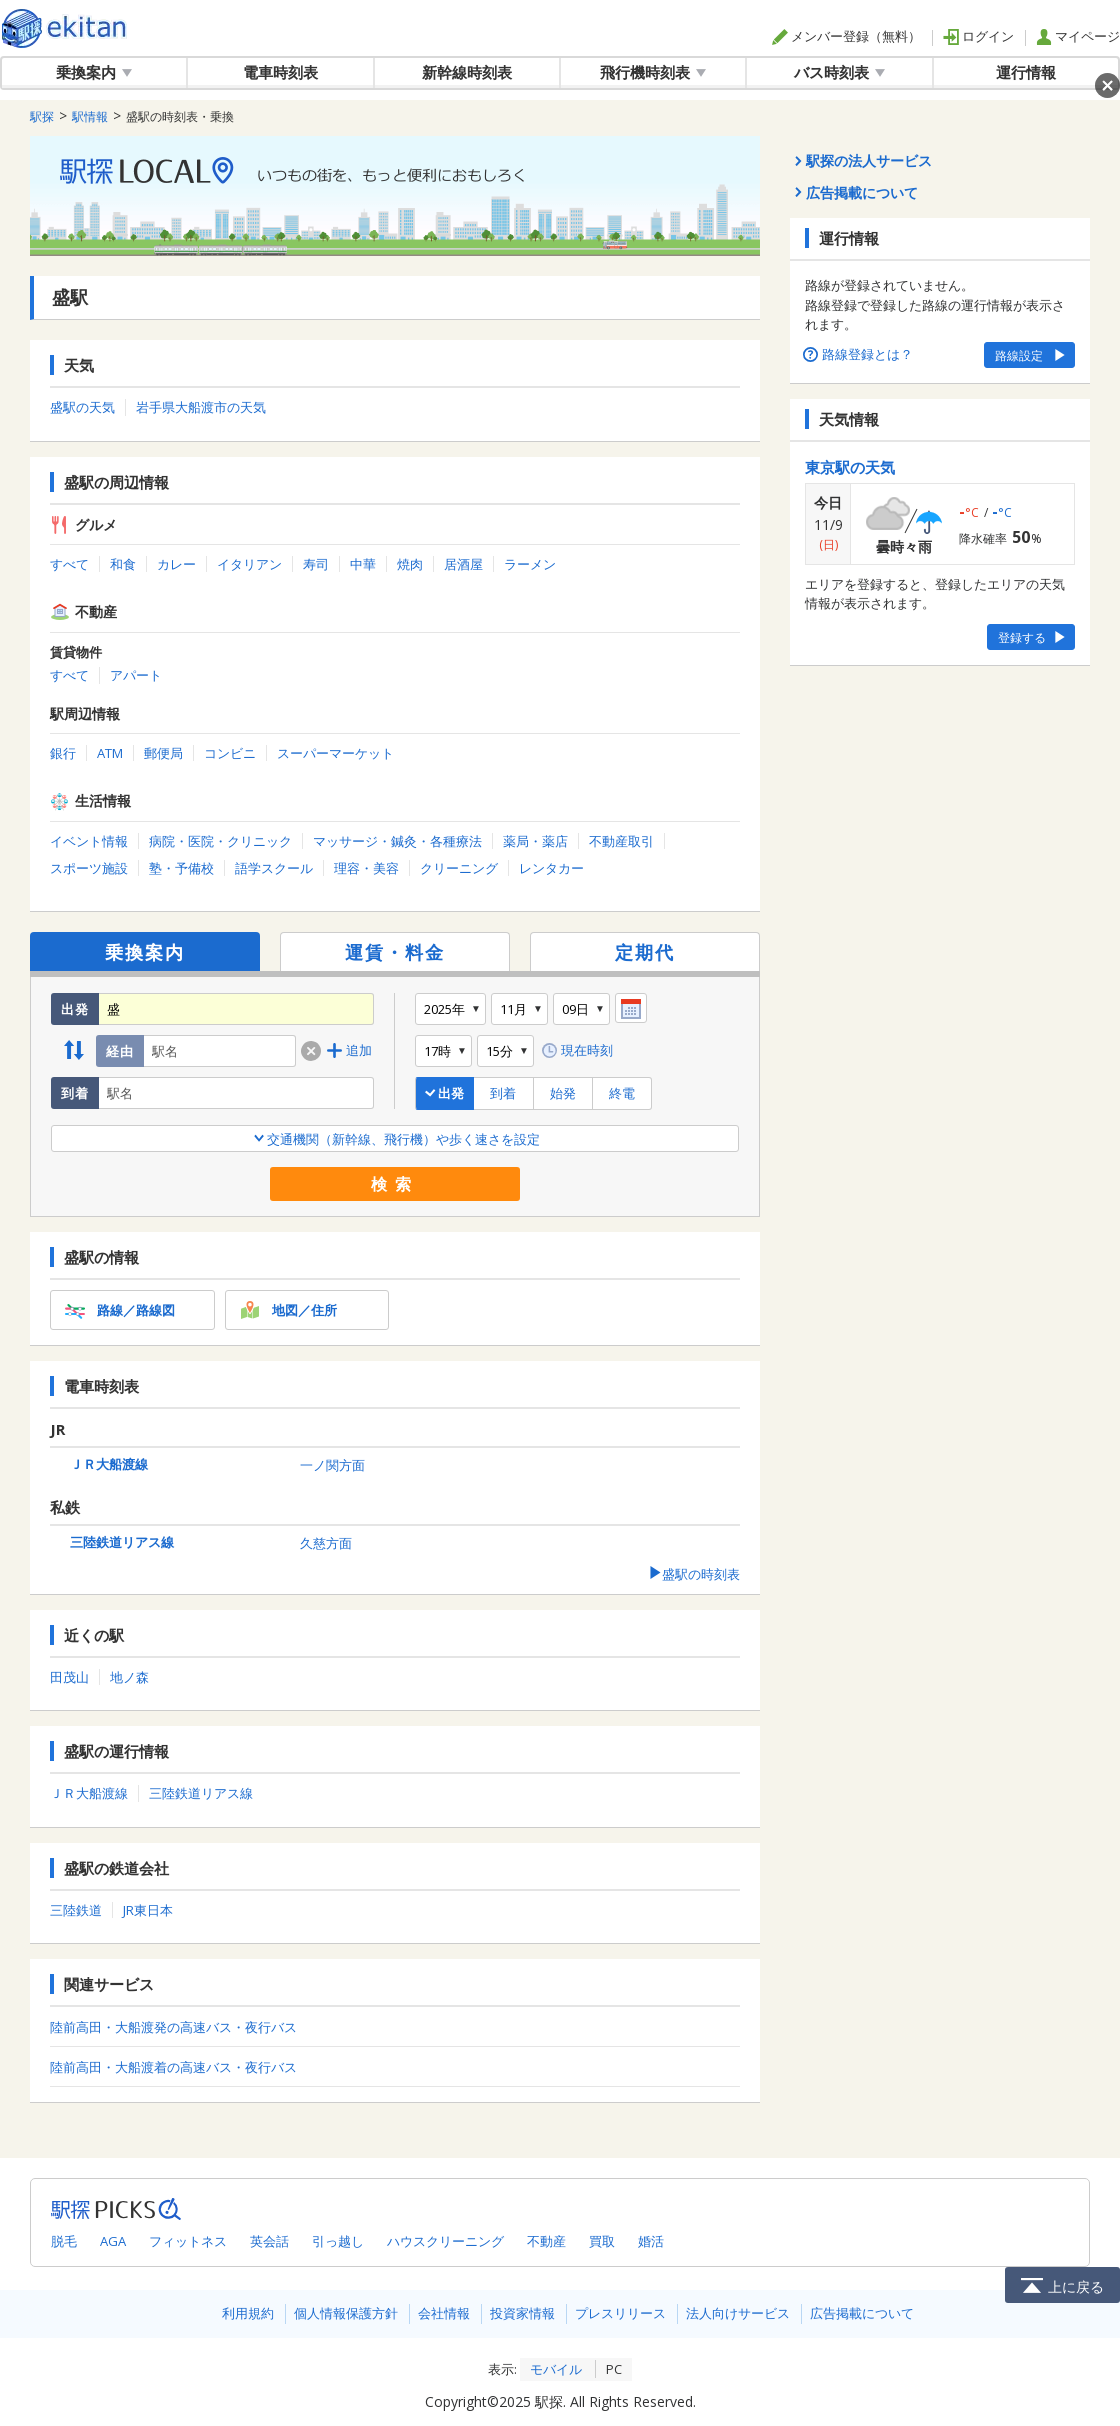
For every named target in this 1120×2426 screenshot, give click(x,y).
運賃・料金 (395, 952)
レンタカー (551, 868)
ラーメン (530, 564)
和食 (123, 564)
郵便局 (163, 753)
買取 (602, 2241)
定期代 (645, 952)
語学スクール (274, 868)
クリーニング (459, 868)
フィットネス (188, 2241)
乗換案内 (145, 952)
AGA (113, 2241)
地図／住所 (286, 1310)
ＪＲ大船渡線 (109, 1464)
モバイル (556, 2369)
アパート (136, 675)
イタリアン (249, 564)
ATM (110, 753)
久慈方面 (326, 1543)
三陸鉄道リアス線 (122, 1542)
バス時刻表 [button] (839, 72)
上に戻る (1062, 2285)
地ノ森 (129, 1677)
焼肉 (410, 564)
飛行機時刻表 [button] (653, 72)
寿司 (316, 564)
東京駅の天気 (850, 467)
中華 (363, 564)
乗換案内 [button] (94, 72)
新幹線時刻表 (467, 72)
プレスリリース (620, 2313)
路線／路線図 (118, 1310)
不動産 (546, 2241)
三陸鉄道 (76, 1910)
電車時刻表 (280, 72)
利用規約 (248, 2313)
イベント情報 (89, 841)
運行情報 (1026, 72)
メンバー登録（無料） (846, 36)
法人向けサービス (738, 2313)
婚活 (651, 2241)
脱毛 (64, 2241)
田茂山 (69, 1677)
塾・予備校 (181, 868)
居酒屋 (463, 564)
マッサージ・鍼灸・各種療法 (397, 841)
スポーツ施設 (89, 868)
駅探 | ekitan (64, 28)
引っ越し (338, 2241)
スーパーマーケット (335, 753)
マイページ (1078, 36)
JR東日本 (148, 1910)
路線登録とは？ (859, 354)
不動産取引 (621, 841)
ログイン (978, 36)
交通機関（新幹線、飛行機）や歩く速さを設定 (395, 1139)
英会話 (269, 2241)
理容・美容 (366, 868)
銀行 (63, 753)
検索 (395, 1184)
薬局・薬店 (535, 841)
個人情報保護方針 (346, 2313)
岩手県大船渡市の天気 (201, 407)
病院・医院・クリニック (220, 841)
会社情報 (444, 2313)
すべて (69, 564)
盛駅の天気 (82, 407)
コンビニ (230, 753)
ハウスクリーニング (445, 2241)
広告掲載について (862, 2313)
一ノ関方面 (332, 1465)
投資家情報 (522, 2313)
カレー (176, 564)
